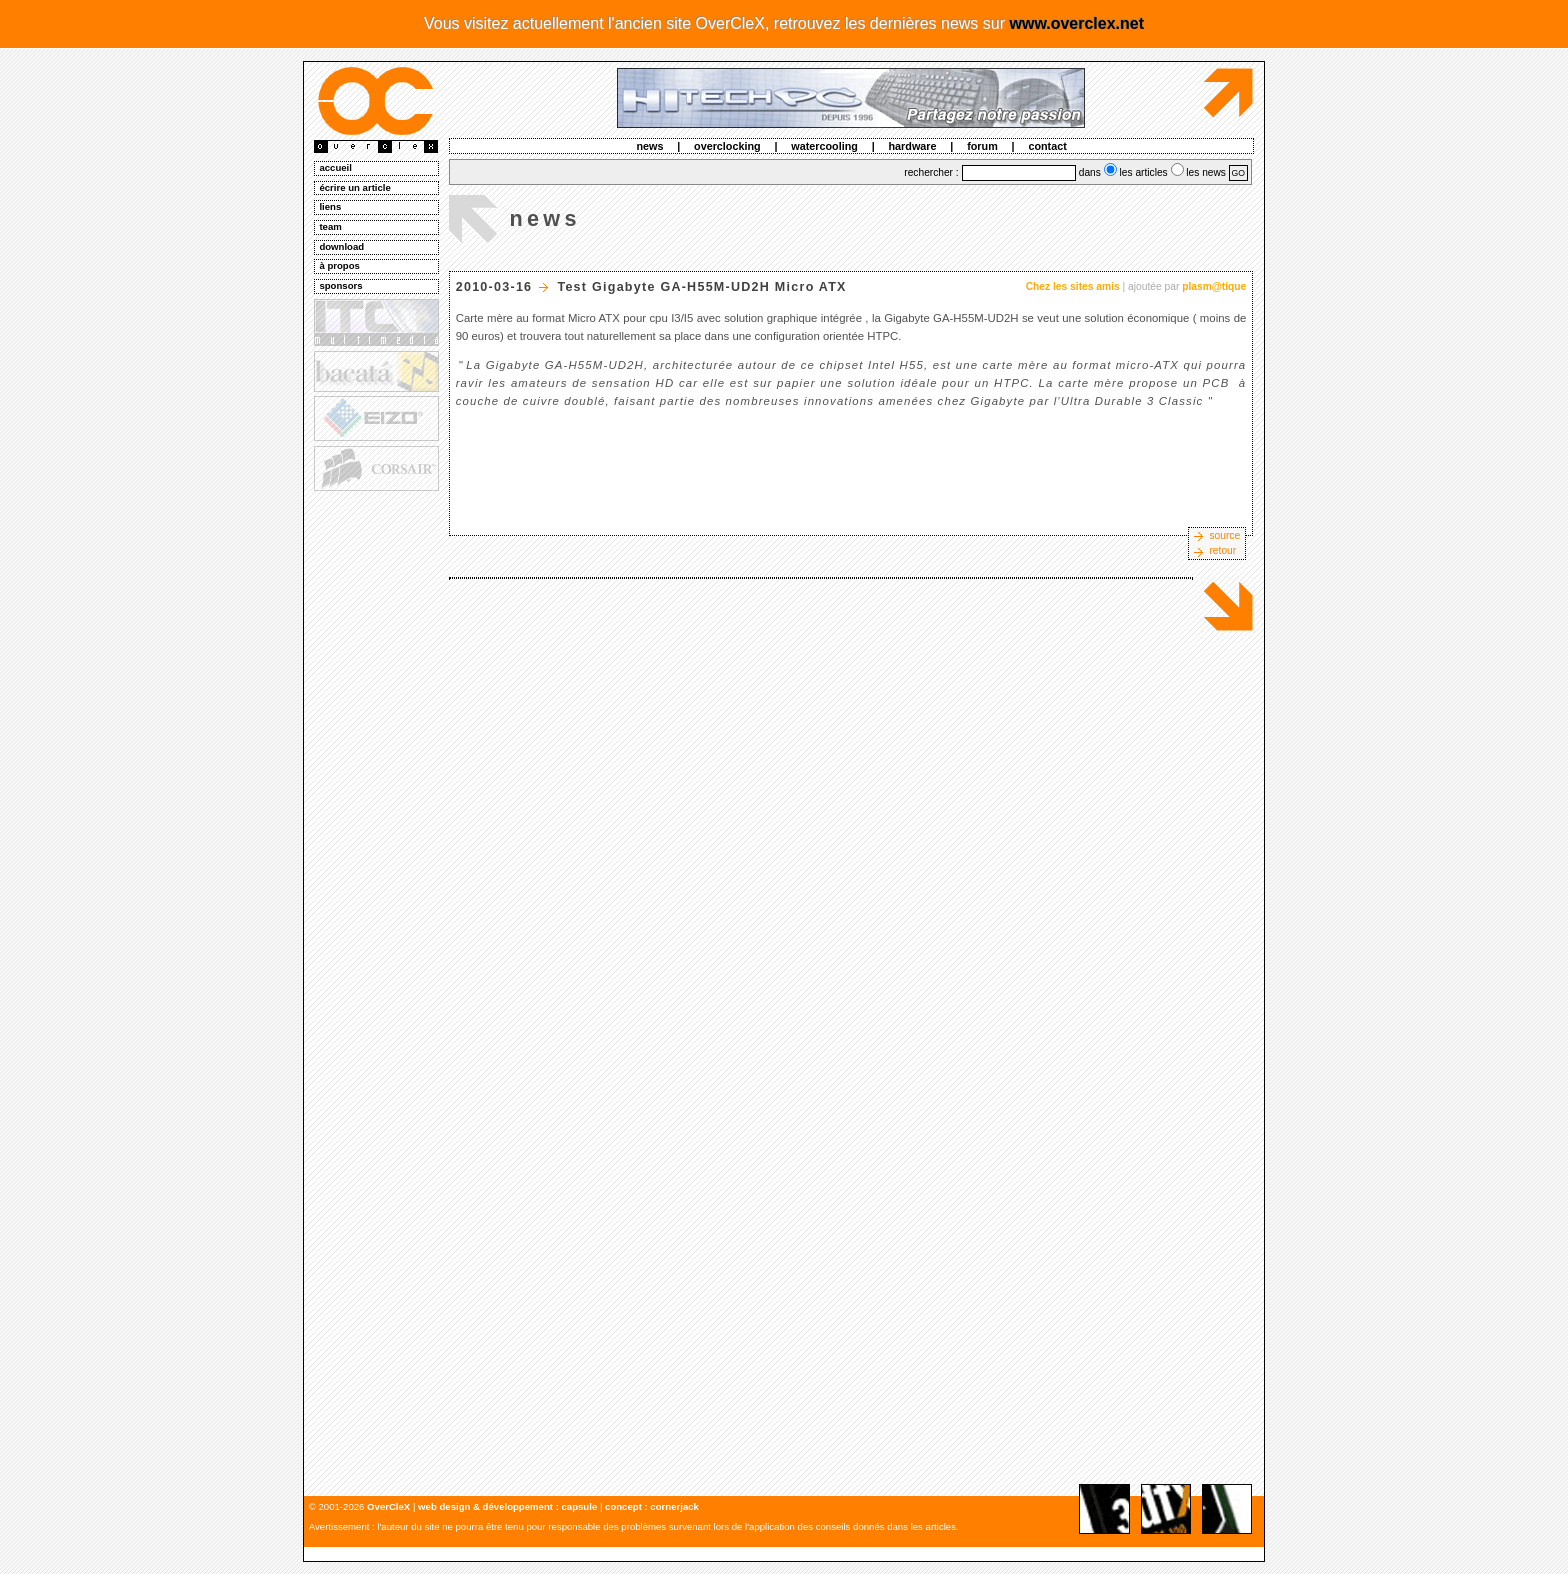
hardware (913, 146)
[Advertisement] (375, 801)
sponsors (340, 285)
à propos (339, 265)
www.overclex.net (1076, 23)
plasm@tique (1214, 286)
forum (982, 146)
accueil (335, 167)
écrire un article (354, 187)
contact (1047, 146)
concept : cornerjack (652, 1506)
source (1224, 535)
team (330, 226)
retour (1222, 550)
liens (330, 206)
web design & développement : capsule (507, 1506)
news (649, 146)
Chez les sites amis (1073, 286)
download (341, 246)
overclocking (727, 146)
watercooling (824, 146)
